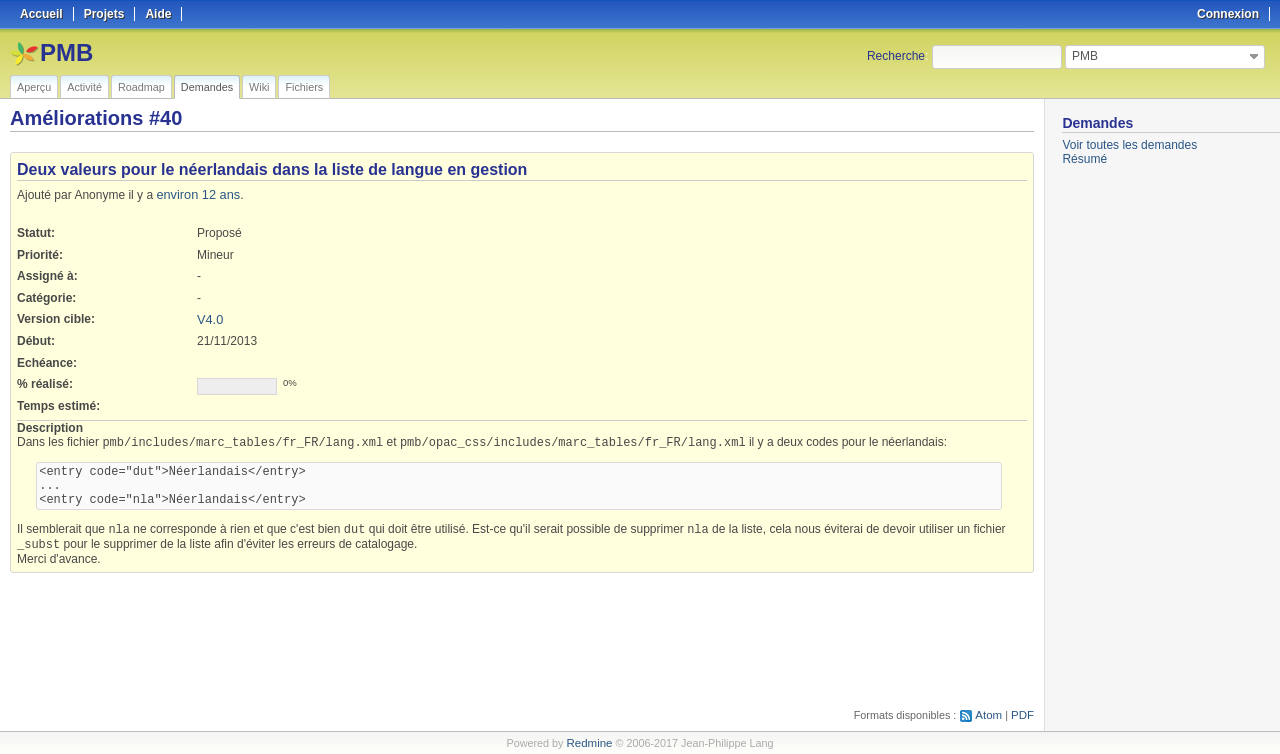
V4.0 (209, 318)
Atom (990, 715)
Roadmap (141, 87)
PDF (1023, 715)
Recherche (896, 56)
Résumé (1084, 159)
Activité (84, 87)
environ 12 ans (195, 194)
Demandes (207, 87)
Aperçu (34, 87)
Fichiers (304, 87)
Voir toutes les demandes (1129, 145)
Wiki (259, 87)
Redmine (589, 743)
